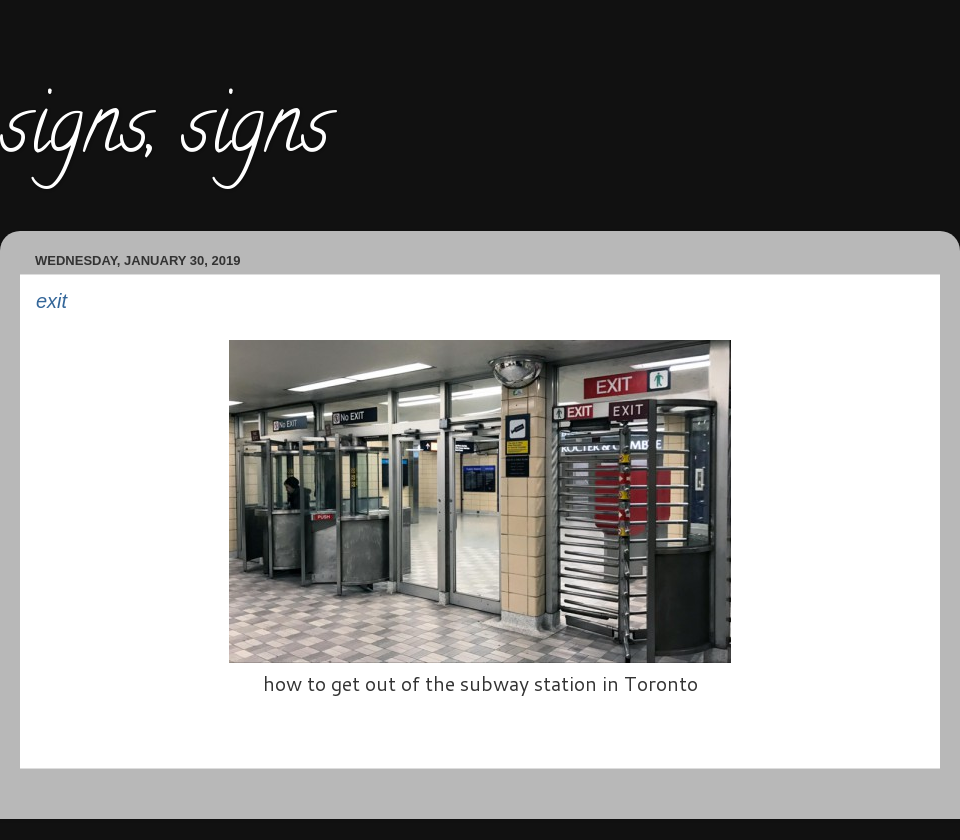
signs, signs (165, 134)
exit (51, 301)
